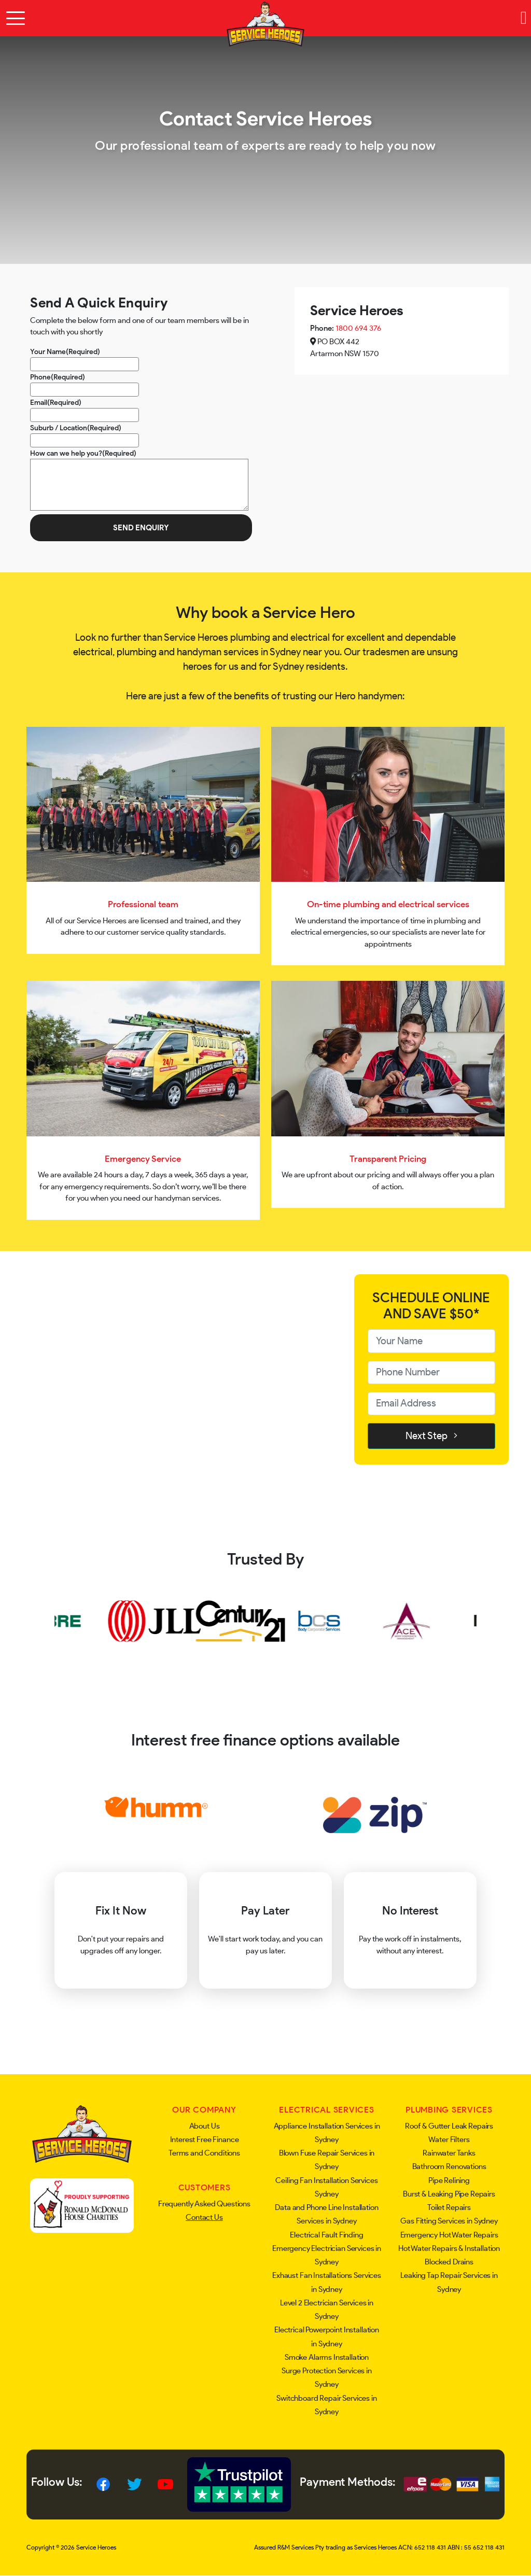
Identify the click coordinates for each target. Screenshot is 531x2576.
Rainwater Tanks (449, 2153)
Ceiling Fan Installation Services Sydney (326, 2187)
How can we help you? (83, 453)
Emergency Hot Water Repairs (449, 2235)
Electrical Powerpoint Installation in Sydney (326, 2336)
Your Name (65, 351)
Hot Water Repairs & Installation (449, 2248)
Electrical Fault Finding (326, 2235)
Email (55, 402)
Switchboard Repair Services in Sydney (326, 2405)
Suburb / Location (75, 428)
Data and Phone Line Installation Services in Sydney (326, 2214)
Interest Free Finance (204, 2139)
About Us (204, 2126)
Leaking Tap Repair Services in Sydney (449, 2282)
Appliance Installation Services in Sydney (327, 2132)
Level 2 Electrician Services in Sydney (326, 2309)
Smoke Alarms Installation (327, 2357)
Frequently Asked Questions (204, 2203)
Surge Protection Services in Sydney (327, 2377)
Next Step (431, 1436)
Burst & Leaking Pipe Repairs (449, 2194)
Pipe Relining (449, 2180)
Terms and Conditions (204, 2153)
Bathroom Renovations (449, 2166)
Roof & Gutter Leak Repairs (449, 2126)
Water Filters (448, 2139)
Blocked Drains (449, 2262)
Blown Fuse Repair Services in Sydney (327, 2159)
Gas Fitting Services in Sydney (449, 2221)
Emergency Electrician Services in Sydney (326, 2255)
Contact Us (204, 2217)
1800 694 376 (358, 328)
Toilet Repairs (449, 2207)
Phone (57, 377)
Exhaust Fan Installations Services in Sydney (326, 2282)
